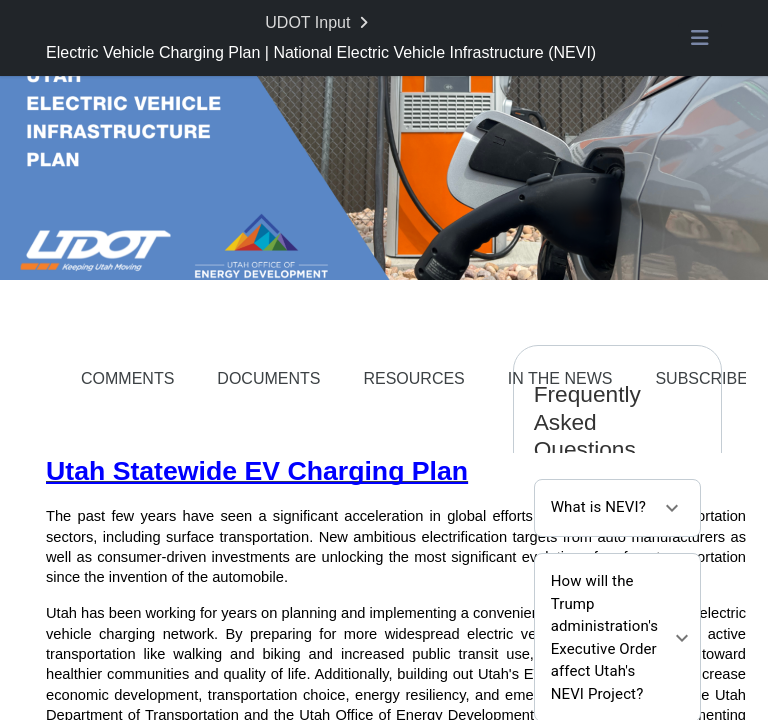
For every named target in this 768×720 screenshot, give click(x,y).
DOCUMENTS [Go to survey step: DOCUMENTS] (268, 378)
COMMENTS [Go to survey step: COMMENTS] (127, 378)
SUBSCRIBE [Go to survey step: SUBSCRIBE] (701, 378)
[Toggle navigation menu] (700, 38)
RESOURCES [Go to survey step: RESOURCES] (413, 378)
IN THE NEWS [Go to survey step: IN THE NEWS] (560, 378)
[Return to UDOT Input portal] (318, 23)
